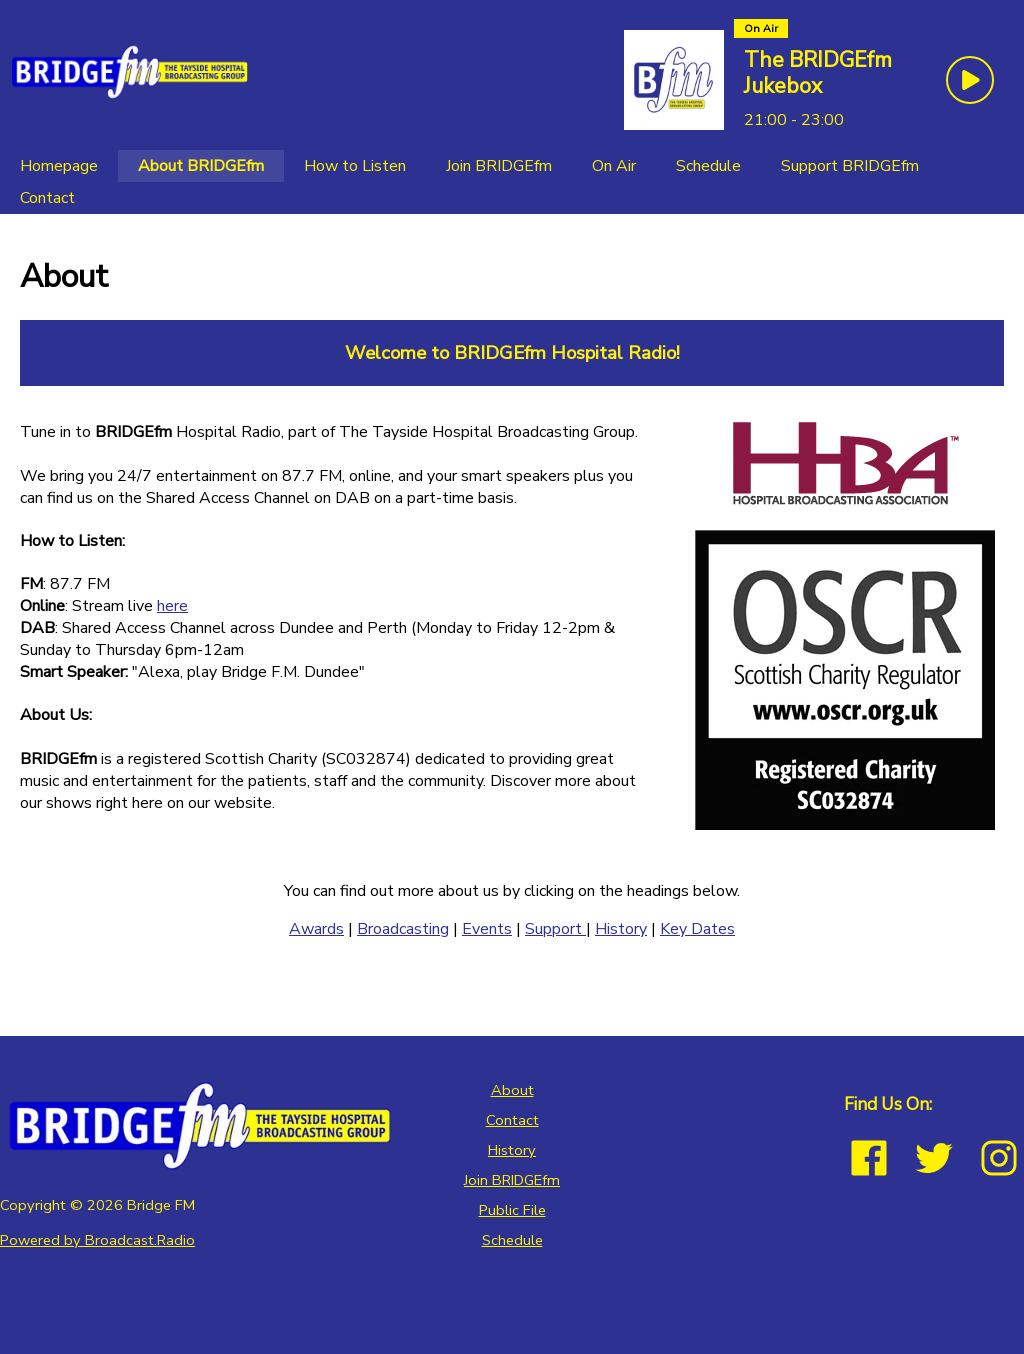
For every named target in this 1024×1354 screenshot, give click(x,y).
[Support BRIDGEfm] (850, 166)
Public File (512, 1210)
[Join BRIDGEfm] (499, 166)
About (512, 1090)
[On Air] (614, 166)
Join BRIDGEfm (512, 1180)
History (621, 929)
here (172, 606)
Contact (512, 1120)
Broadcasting (403, 929)
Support (555, 929)
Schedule (512, 1240)
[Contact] (47, 198)
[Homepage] (59, 166)
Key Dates (697, 929)
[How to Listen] (355, 166)
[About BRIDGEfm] (201, 166)
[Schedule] (708, 166)
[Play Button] (970, 80)
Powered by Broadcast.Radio (97, 1240)
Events (487, 929)
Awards (316, 929)
